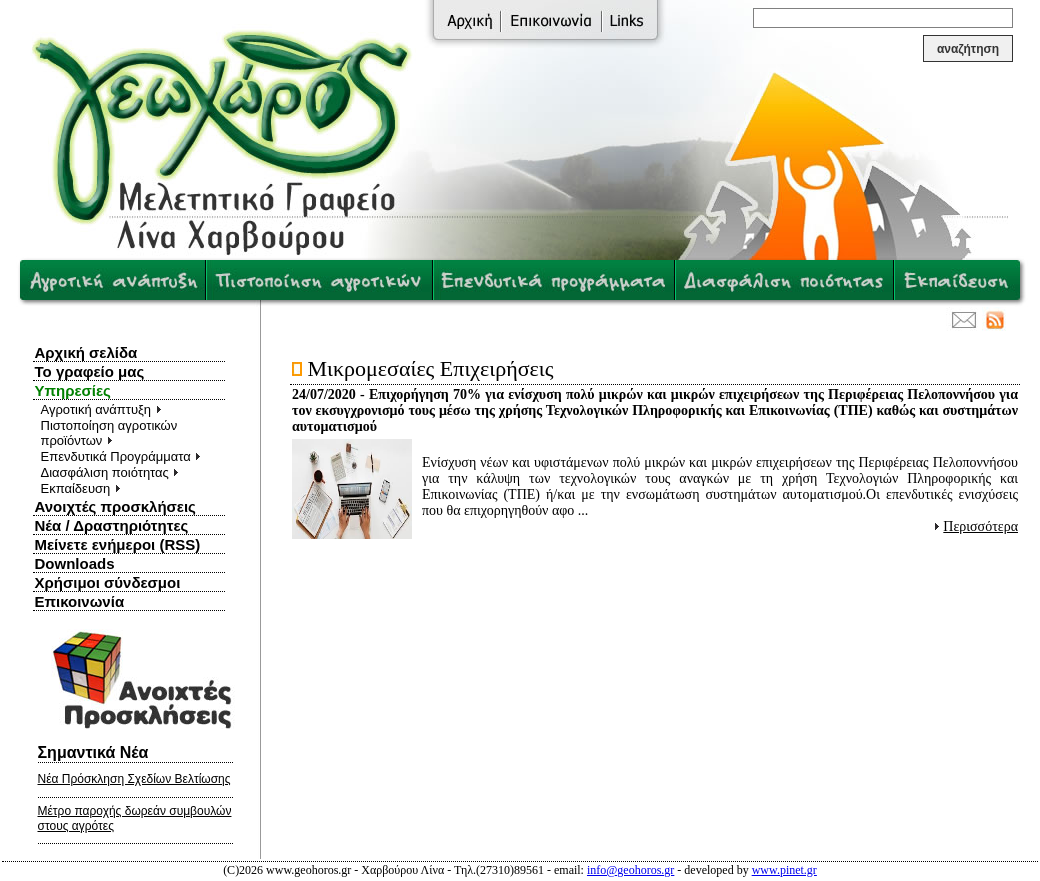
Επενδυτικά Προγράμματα (121, 456)
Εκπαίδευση (81, 488)
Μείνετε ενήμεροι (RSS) (118, 544)
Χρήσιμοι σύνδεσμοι (108, 582)
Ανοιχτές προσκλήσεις (115, 506)
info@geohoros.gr (630, 870)
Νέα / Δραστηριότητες (112, 525)
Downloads (75, 563)
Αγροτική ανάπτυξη (101, 409)
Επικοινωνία (80, 601)
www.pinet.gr (784, 870)
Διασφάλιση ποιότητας (110, 472)
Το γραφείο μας (90, 371)
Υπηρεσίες (73, 390)
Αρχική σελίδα (86, 352)
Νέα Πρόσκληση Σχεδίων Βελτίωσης (134, 779)
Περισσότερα (980, 526)
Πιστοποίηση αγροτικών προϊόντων (109, 433)
